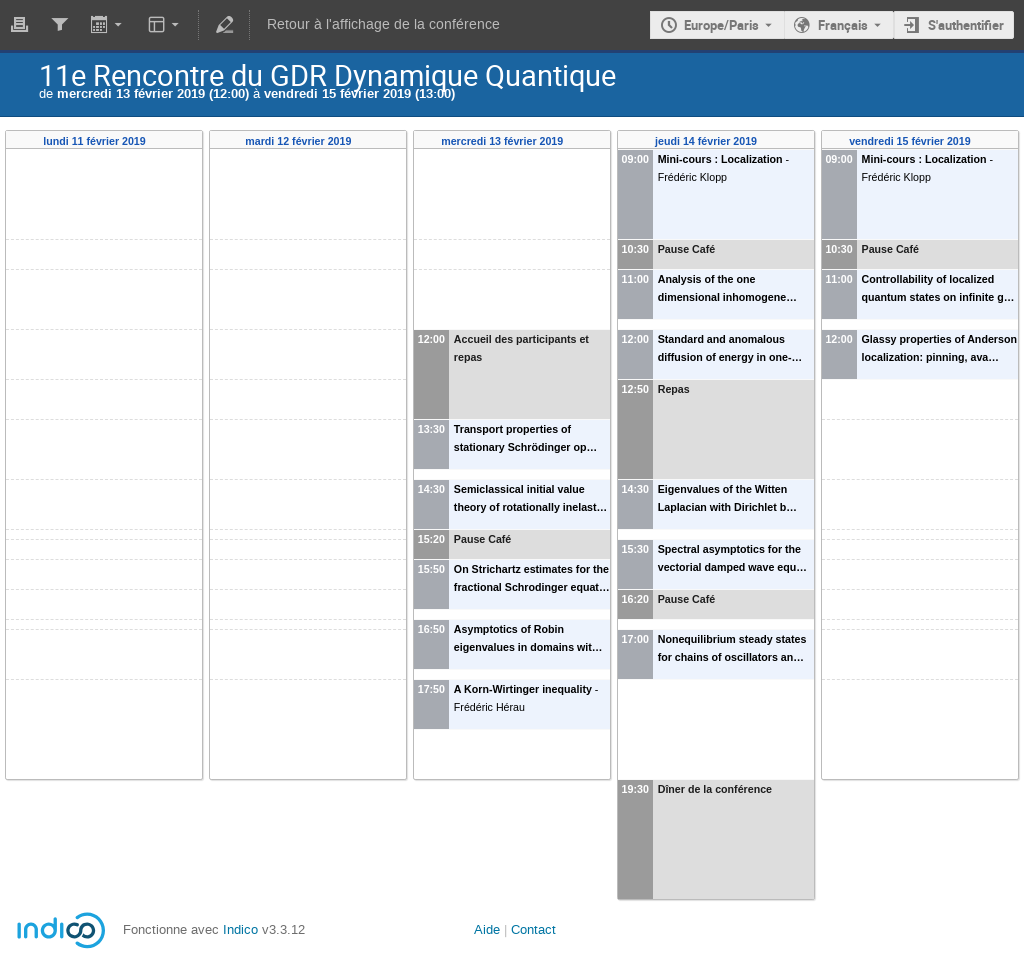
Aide (487, 929)
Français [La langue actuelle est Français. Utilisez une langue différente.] (843, 25)
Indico (240, 929)
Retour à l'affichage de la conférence (383, 24)
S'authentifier (966, 25)
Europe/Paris (721, 25)
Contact (533, 929)
